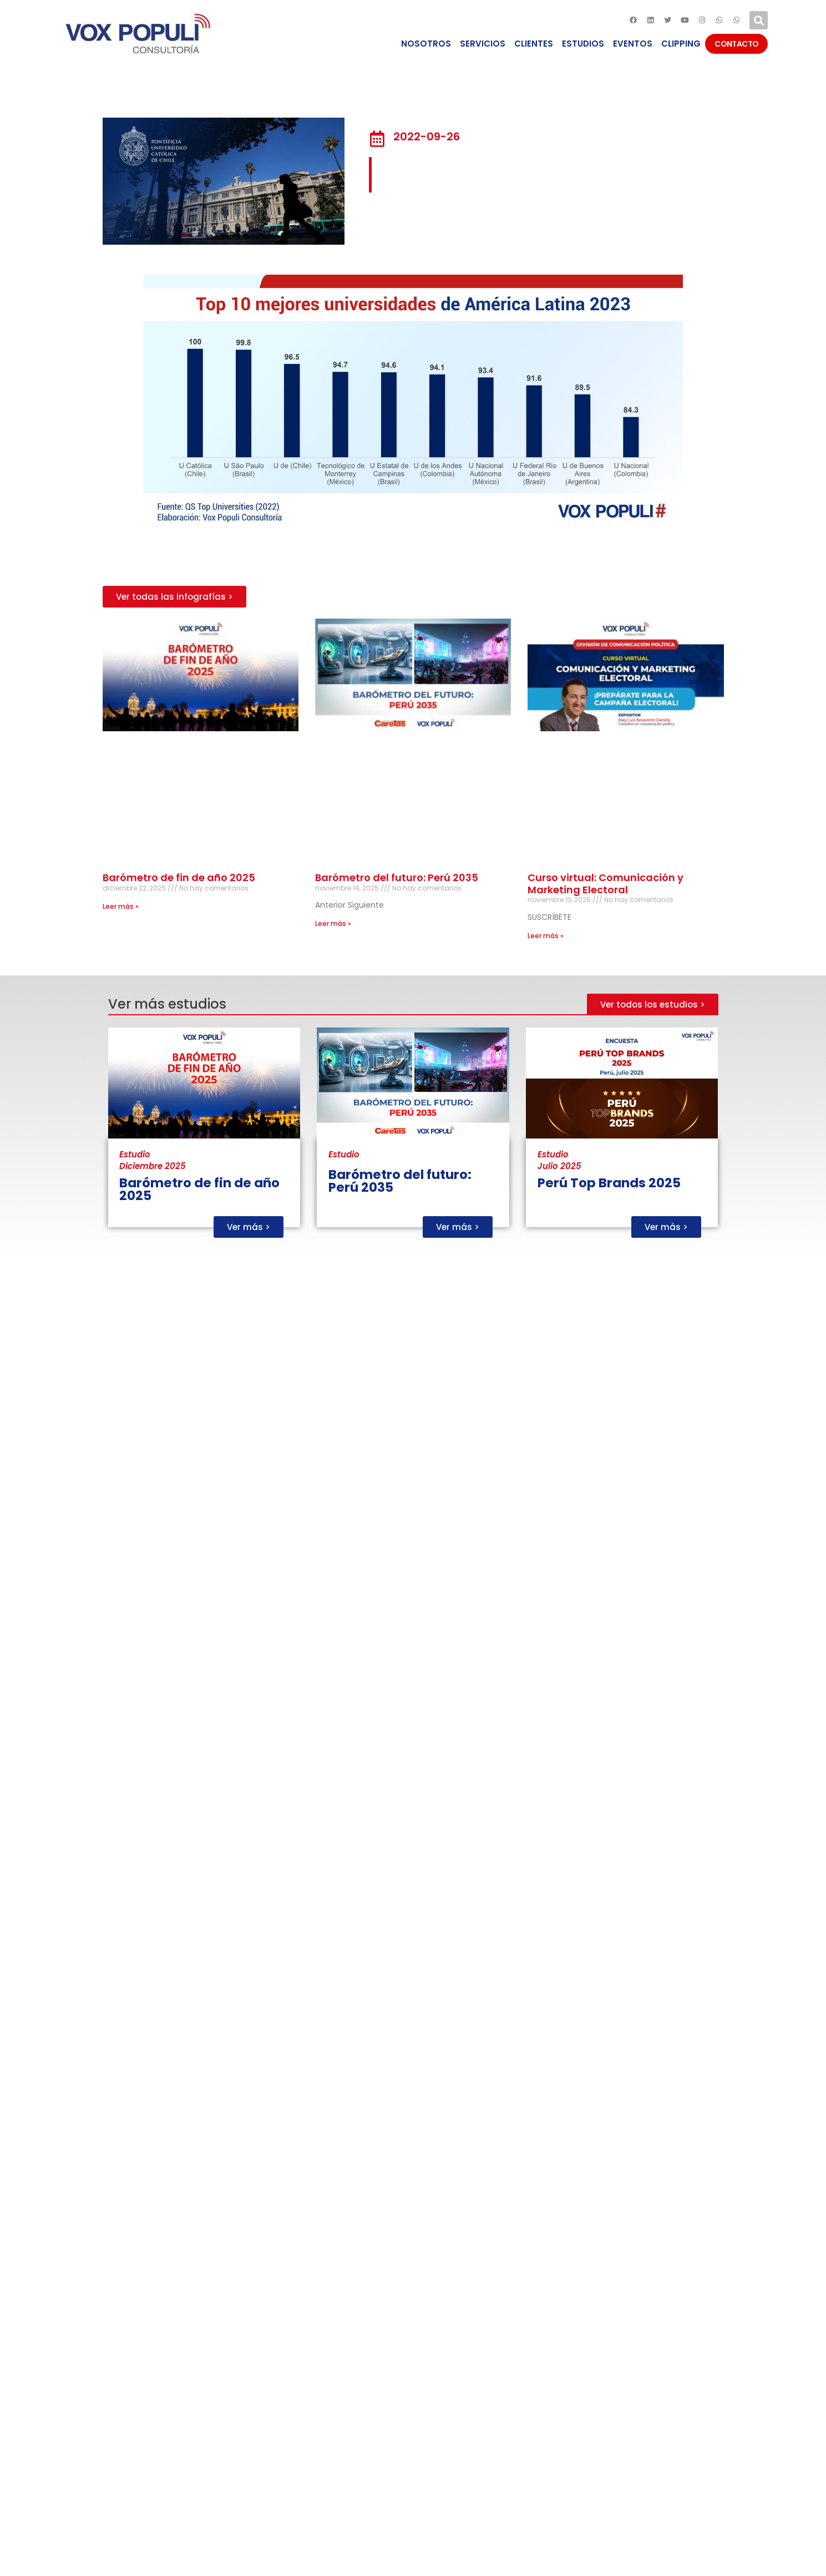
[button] (174, 597)
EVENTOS (632, 43)
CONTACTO (736, 43)
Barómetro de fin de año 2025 (179, 877)
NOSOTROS (426, 43)
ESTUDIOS (583, 43)
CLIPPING (681, 43)
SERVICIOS (482, 43)
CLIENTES (533, 43)
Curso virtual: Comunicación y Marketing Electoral (605, 884)
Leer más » (121, 906)
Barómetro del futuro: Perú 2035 (396, 877)
